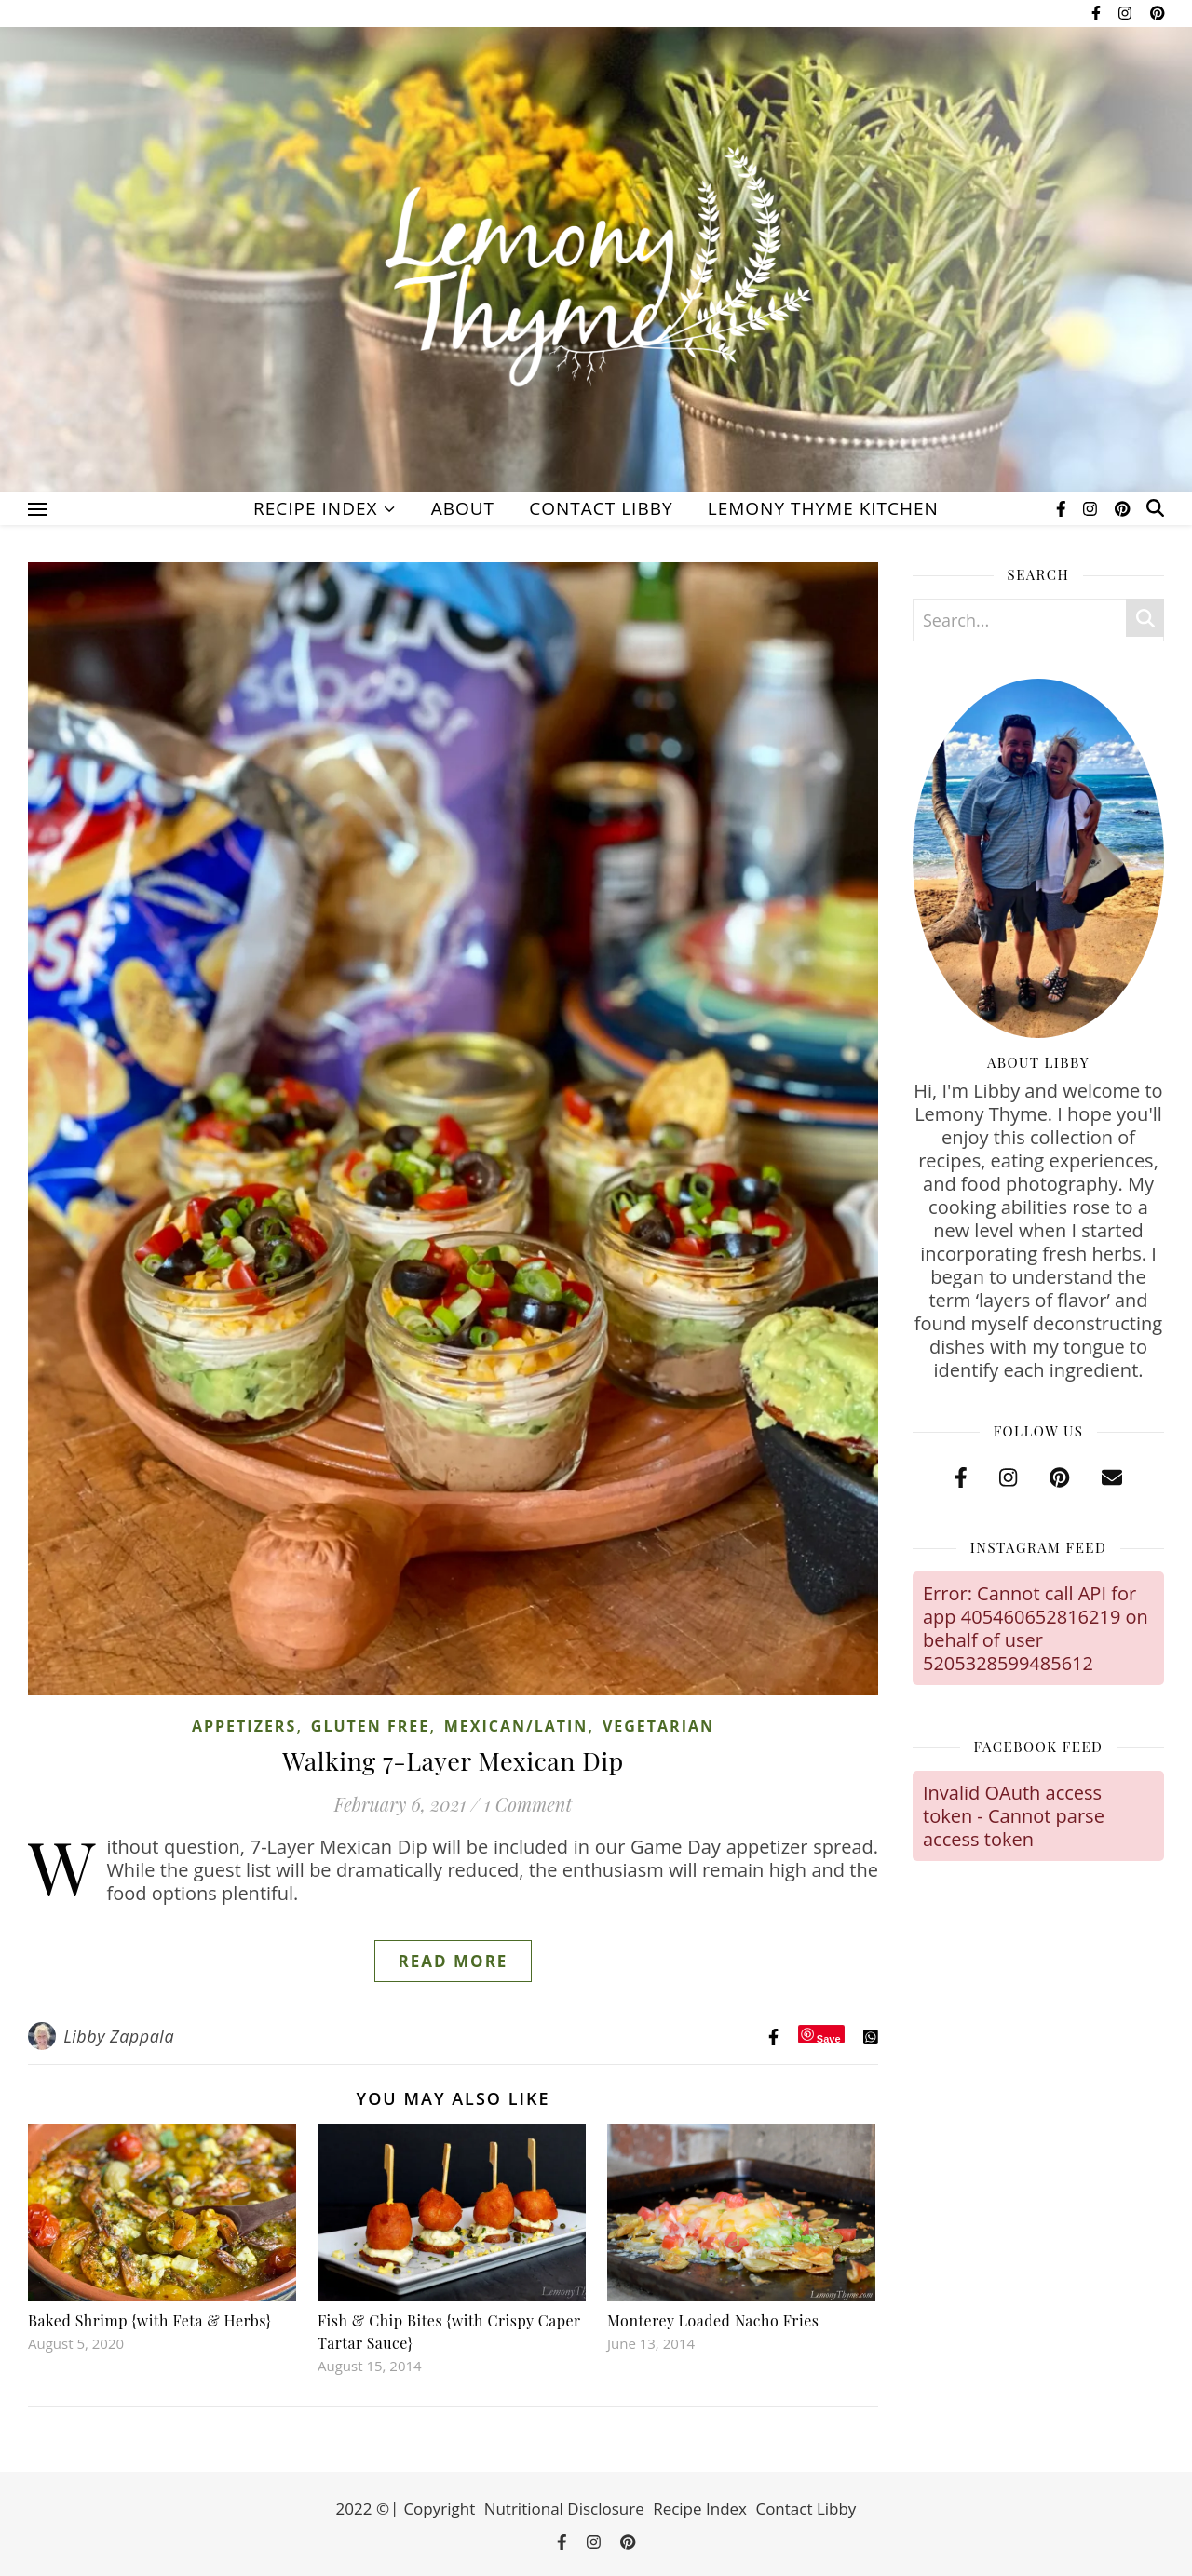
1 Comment (528, 1803)
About (462, 508)
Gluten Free (370, 1726)
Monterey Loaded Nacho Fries (713, 2320)
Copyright (439, 2508)
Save (829, 2038)
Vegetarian (658, 1726)
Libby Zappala (118, 2036)
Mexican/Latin (516, 1726)
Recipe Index (315, 508)
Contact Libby (600, 508)
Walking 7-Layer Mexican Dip (453, 1760)
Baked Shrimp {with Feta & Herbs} (149, 2320)
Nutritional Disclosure (564, 2508)
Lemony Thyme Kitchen (823, 508)
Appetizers (244, 1726)
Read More (453, 1961)
